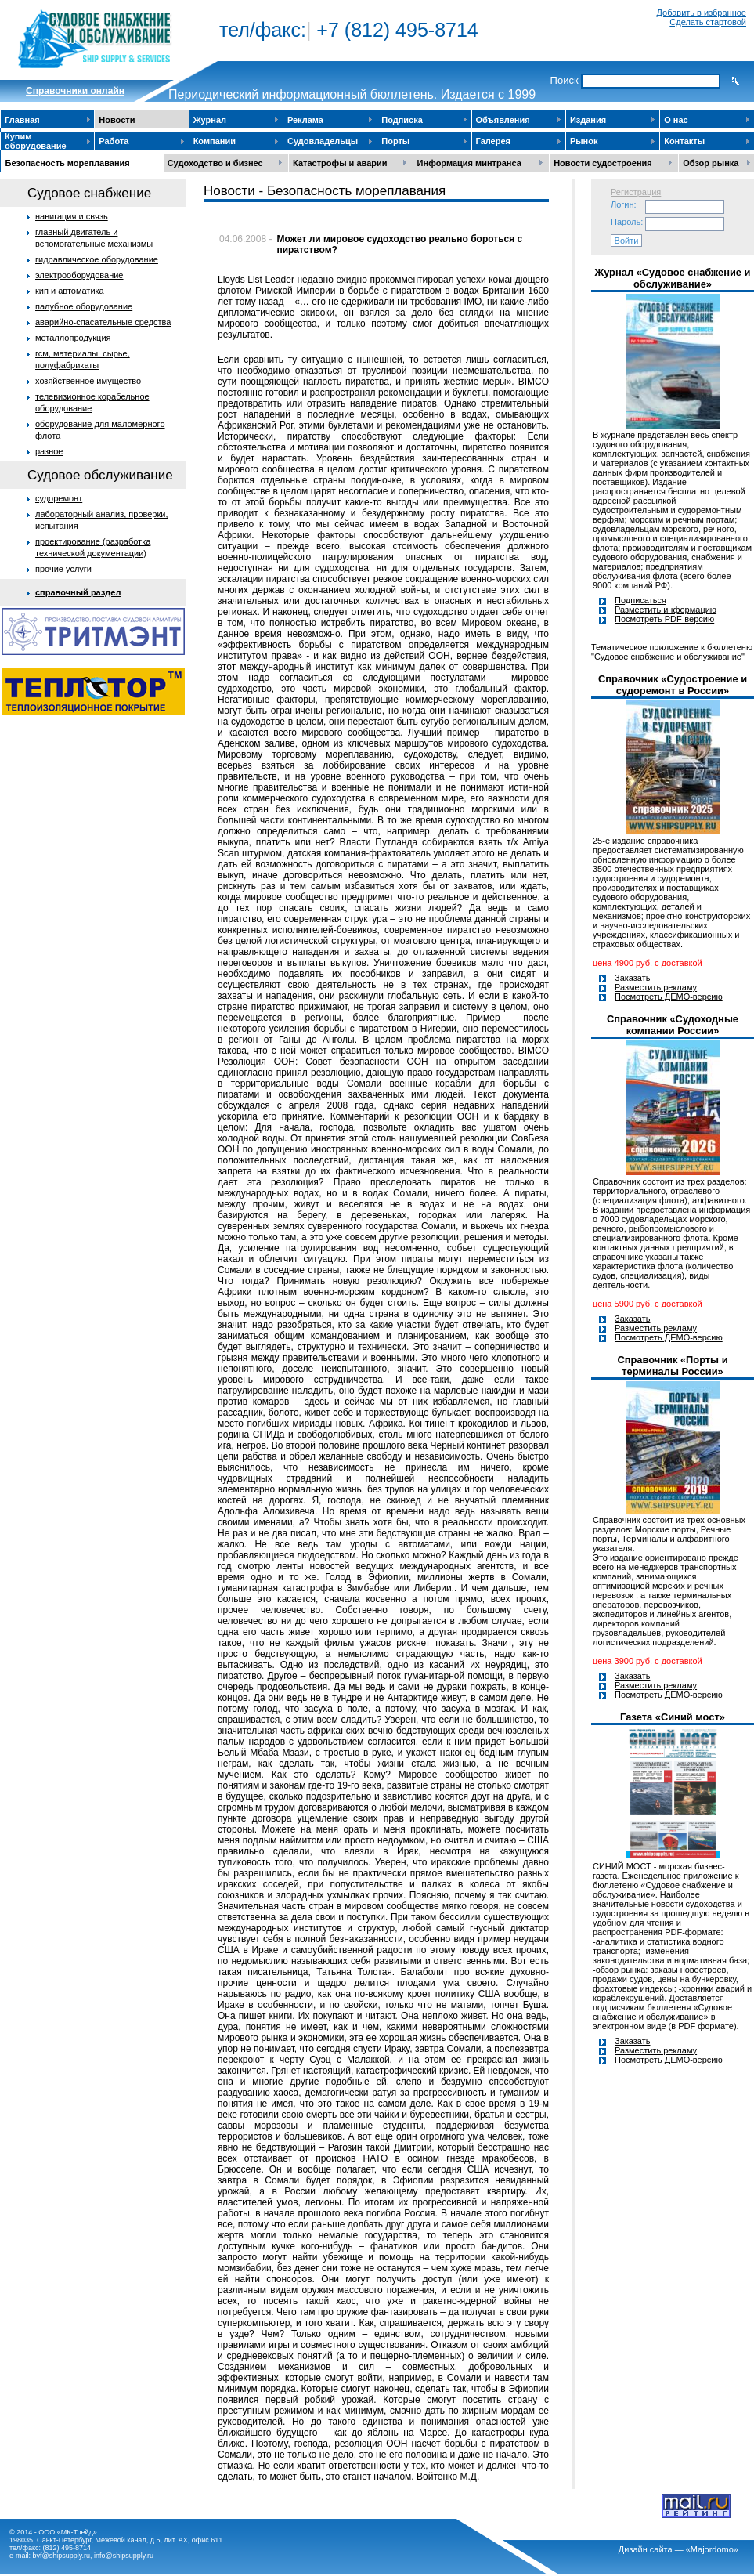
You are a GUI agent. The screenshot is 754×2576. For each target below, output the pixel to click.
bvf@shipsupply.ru (62, 2556)
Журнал (209, 120)
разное (49, 451)
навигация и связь (71, 216)
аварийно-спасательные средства (103, 322)
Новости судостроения (603, 163)
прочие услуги (63, 568)
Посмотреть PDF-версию (664, 619)
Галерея (493, 141)
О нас (676, 120)
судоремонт (58, 498)
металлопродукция (73, 337)
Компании (214, 141)
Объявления (503, 120)
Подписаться (640, 600)
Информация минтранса (469, 163)
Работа (113, 141)
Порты (395, 141)
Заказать (633, 977)
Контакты (684, 141)
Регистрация (636, 192)
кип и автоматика (69, 290)
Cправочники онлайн (75, 90)
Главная (22, 120)
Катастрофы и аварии (340, 163)
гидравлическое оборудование (96, 259)
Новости (117, 120)
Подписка (402, 120)
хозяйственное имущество (88, 380)
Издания (588, 120)
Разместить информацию (665, 609)
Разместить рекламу (656, 987)
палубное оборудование (83, 306)
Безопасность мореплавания (67, 163)
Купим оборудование (36, 141)
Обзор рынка (710, 163)
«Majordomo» (712, 2549)
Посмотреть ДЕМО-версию (669, 996)
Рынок (584, 141)
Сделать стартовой (707, 22)
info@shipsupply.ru (123, 2556)
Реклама (305, 120)
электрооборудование (79, 275)
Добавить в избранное (701, 12)
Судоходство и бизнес (215, 163)
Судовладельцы (322, 141)
